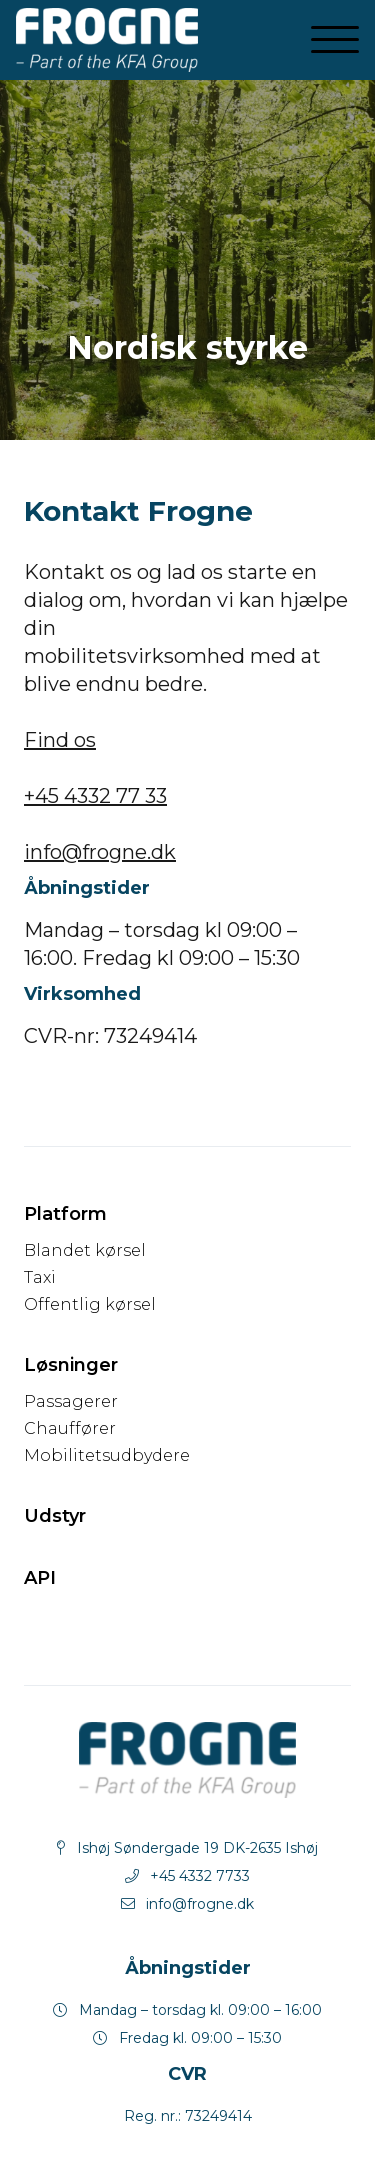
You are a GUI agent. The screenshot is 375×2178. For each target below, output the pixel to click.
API (40, 1578)
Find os (60, 740)
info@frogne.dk (100, 852)
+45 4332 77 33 (95, 796)
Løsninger (71, 1365)
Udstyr (55, 1516)
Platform (65, 1214)
